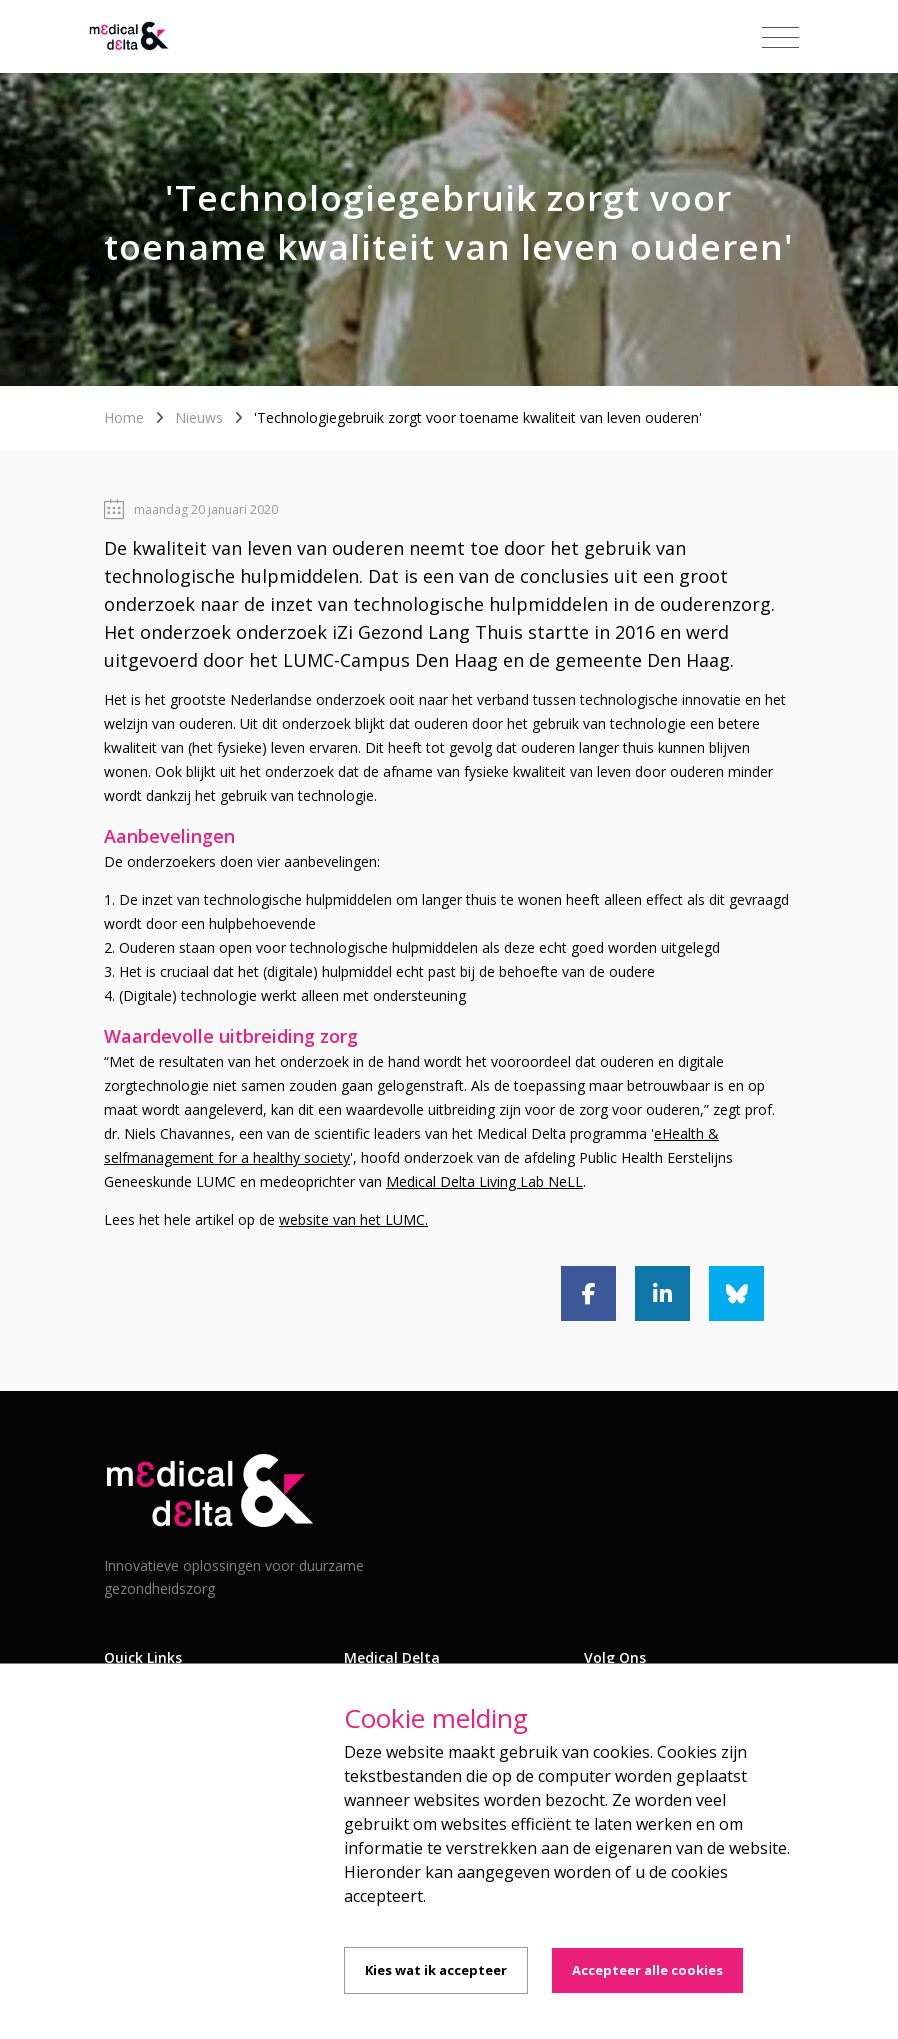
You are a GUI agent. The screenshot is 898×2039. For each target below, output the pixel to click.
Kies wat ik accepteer (436, 1970)
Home (124, 417)
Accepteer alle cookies (647, 1970)
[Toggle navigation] (780, 38)
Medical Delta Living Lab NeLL (484, 1181)
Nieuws (199, 417)
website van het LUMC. (353, 1219)
